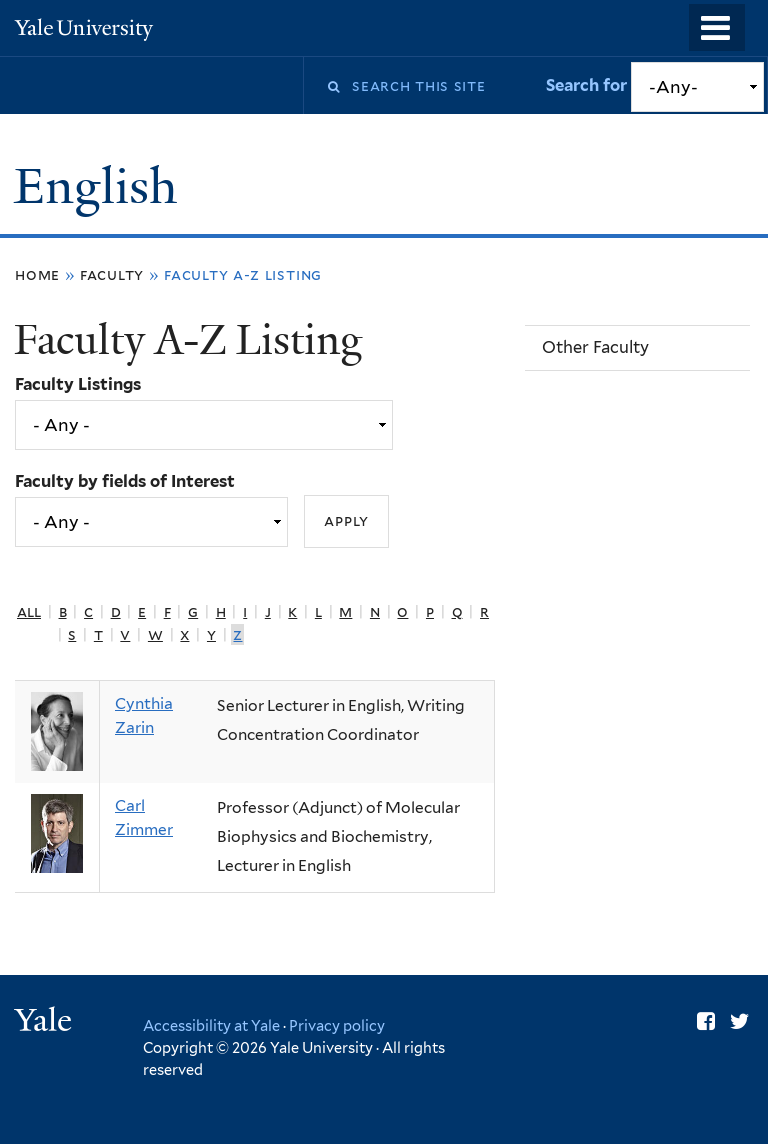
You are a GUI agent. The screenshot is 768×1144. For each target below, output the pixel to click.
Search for (588, 85)
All (29, 611)
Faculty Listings (78, 384)
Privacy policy (337, 1025)
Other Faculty (595, 347)
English (101, 186)
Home (37, 274)
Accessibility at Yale (211, 1025)
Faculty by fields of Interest (125, 481)
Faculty (112, 274)
